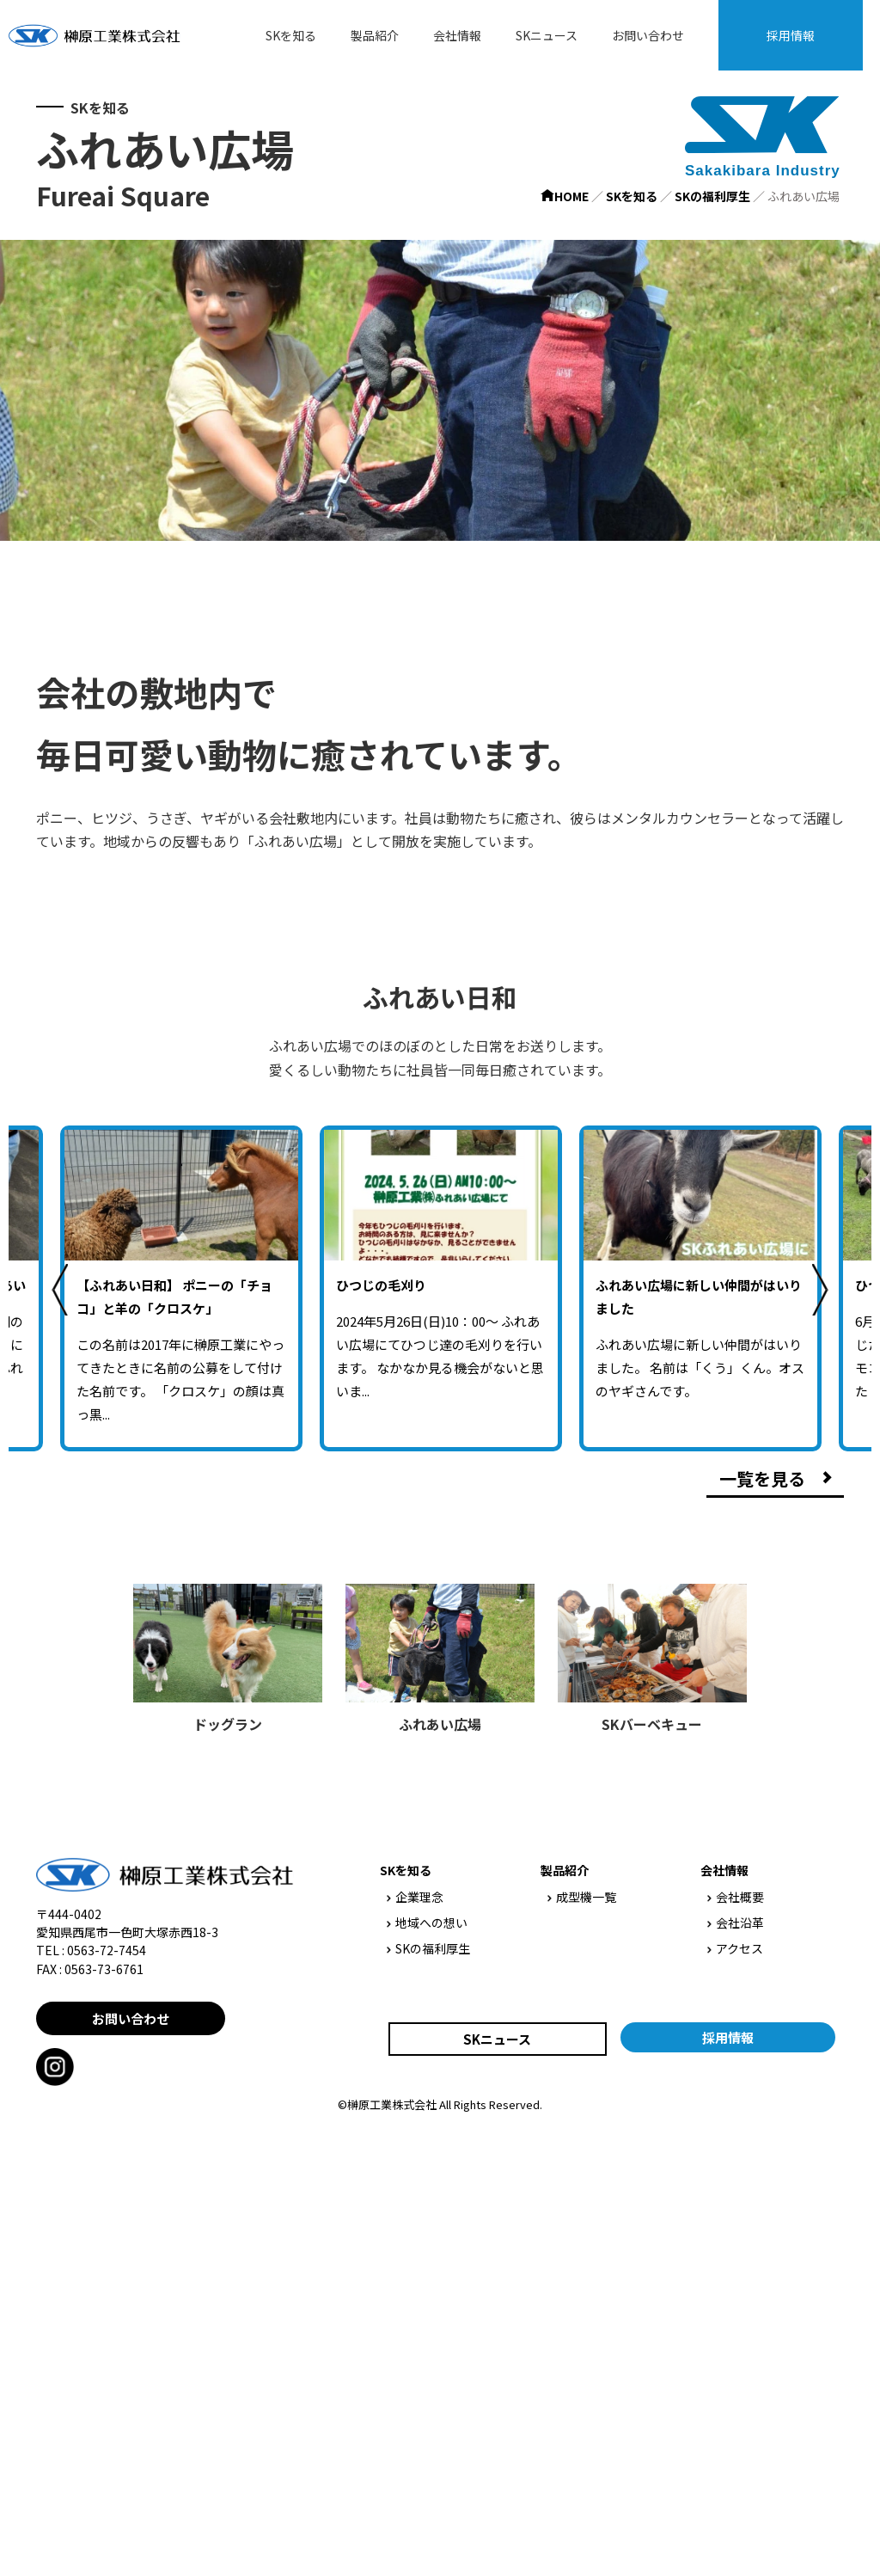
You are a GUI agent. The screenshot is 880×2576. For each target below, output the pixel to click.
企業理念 (415, 1896)
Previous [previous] (60, 1290)
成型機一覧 (581, 1896)
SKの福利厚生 (712, 196)
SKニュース (547, 35)
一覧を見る (762, 1478)
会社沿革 (735, 1922)
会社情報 (457, 35)
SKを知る (291, 35)
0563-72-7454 (106, 1950)
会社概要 (735, 1896)
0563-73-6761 (104, 1969)
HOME (565, 196)
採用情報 (791, 35)
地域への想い (427, 1922)
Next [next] (820, 1290)
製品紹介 (375, 35)
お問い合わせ (648, 35)
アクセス (735, 1948)
